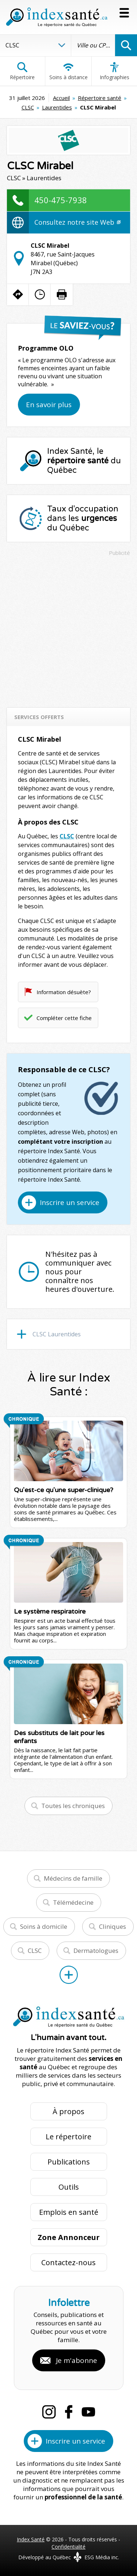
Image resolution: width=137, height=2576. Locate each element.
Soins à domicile (43, 1926)
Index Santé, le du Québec (84, 461)
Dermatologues (95, 1950)
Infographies (114, 71)
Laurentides (57, 107)
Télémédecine (73, 1902)
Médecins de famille (73, 1878)
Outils (68, 2187)
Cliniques (112, 1926)
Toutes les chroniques (73, 1805)
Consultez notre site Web (77, 222)
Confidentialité (68, 2546)
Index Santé (31, 2539)
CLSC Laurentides (57, 1334)
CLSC (28, 107)
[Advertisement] (68, 628)
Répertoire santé (99, 97)
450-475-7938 (60, 199)
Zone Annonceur (69, 2237)
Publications (68, 2162)
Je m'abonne (76, 2360)
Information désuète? (64, 992)
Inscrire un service (69, 1202)
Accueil (61, 97)
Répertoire (22, 71)
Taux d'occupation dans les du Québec (82, 518)
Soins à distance (68, 71)
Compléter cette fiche (64, 1017)
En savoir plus (49, 404)
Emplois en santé (68, 2212)
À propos (68, 2111)
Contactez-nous (68, 2262)
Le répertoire (68, 2136)
